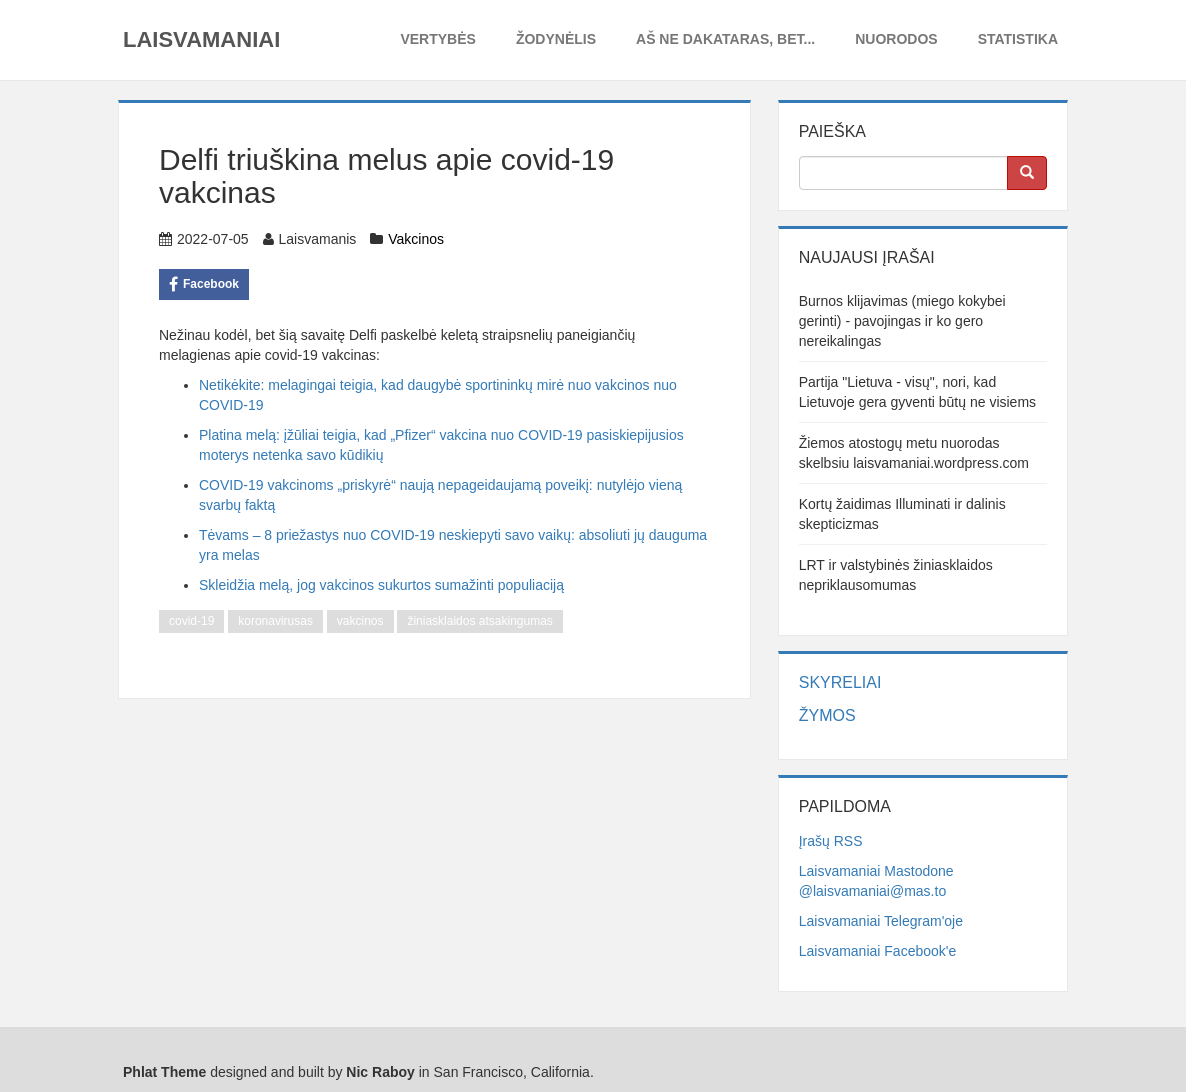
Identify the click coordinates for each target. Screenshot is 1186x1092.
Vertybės (437, 39)
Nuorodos (896, 39)
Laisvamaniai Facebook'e (878, 951)
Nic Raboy (380, 1072)
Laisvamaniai (201, 39)
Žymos (827, 715)
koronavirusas (275, 621)
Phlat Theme (164, 1072)
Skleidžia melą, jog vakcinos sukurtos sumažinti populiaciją (381, 585)
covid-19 (191, 621)
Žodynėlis (556, 39)
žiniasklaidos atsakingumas (479, 621)
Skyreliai (840, 682)
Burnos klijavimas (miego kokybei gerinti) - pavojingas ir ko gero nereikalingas (902, 321)
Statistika (1018, 39)
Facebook (204, 284)
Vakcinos (416, 239)
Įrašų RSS (831, 841)
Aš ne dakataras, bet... (725, 39)
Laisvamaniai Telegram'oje (881, 921)
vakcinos (360, 621)
